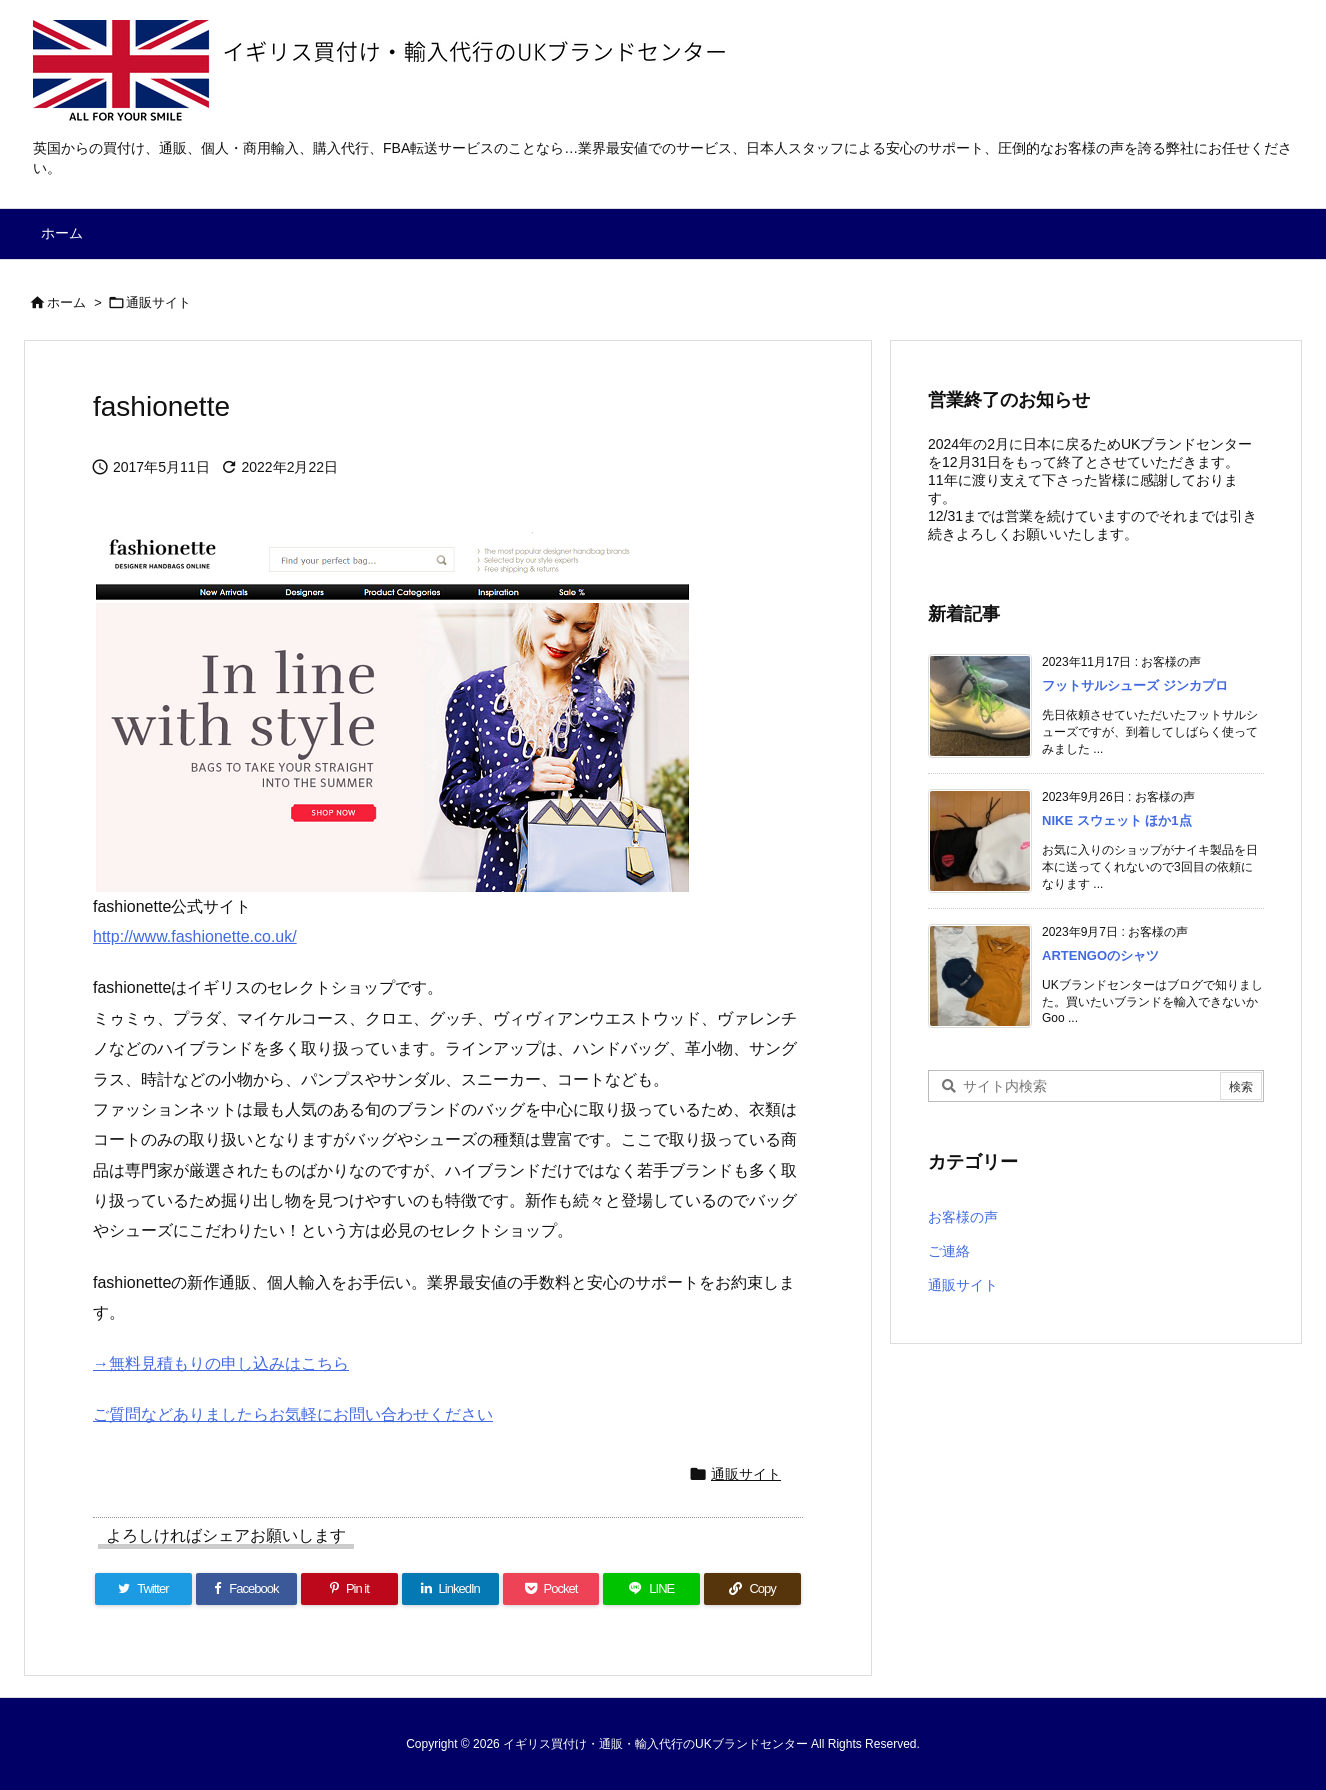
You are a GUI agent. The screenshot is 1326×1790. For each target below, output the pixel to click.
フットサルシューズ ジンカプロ (1135, 685)
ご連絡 (949, 1251)
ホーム (66, 302)
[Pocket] (551, 1589)
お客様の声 (963, 1217)
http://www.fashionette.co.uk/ (195, 936)
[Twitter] (143, 1589)
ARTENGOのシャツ (1100, 955)
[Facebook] (246, 1589)
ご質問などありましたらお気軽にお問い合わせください (293, 1414)
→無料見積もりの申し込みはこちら (221, 1363)
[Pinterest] (349, 1589)
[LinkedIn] (450, 1589)
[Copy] (752, 1589)
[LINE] (651, 1589)
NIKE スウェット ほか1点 (1117, 820)
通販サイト (158, 302)
